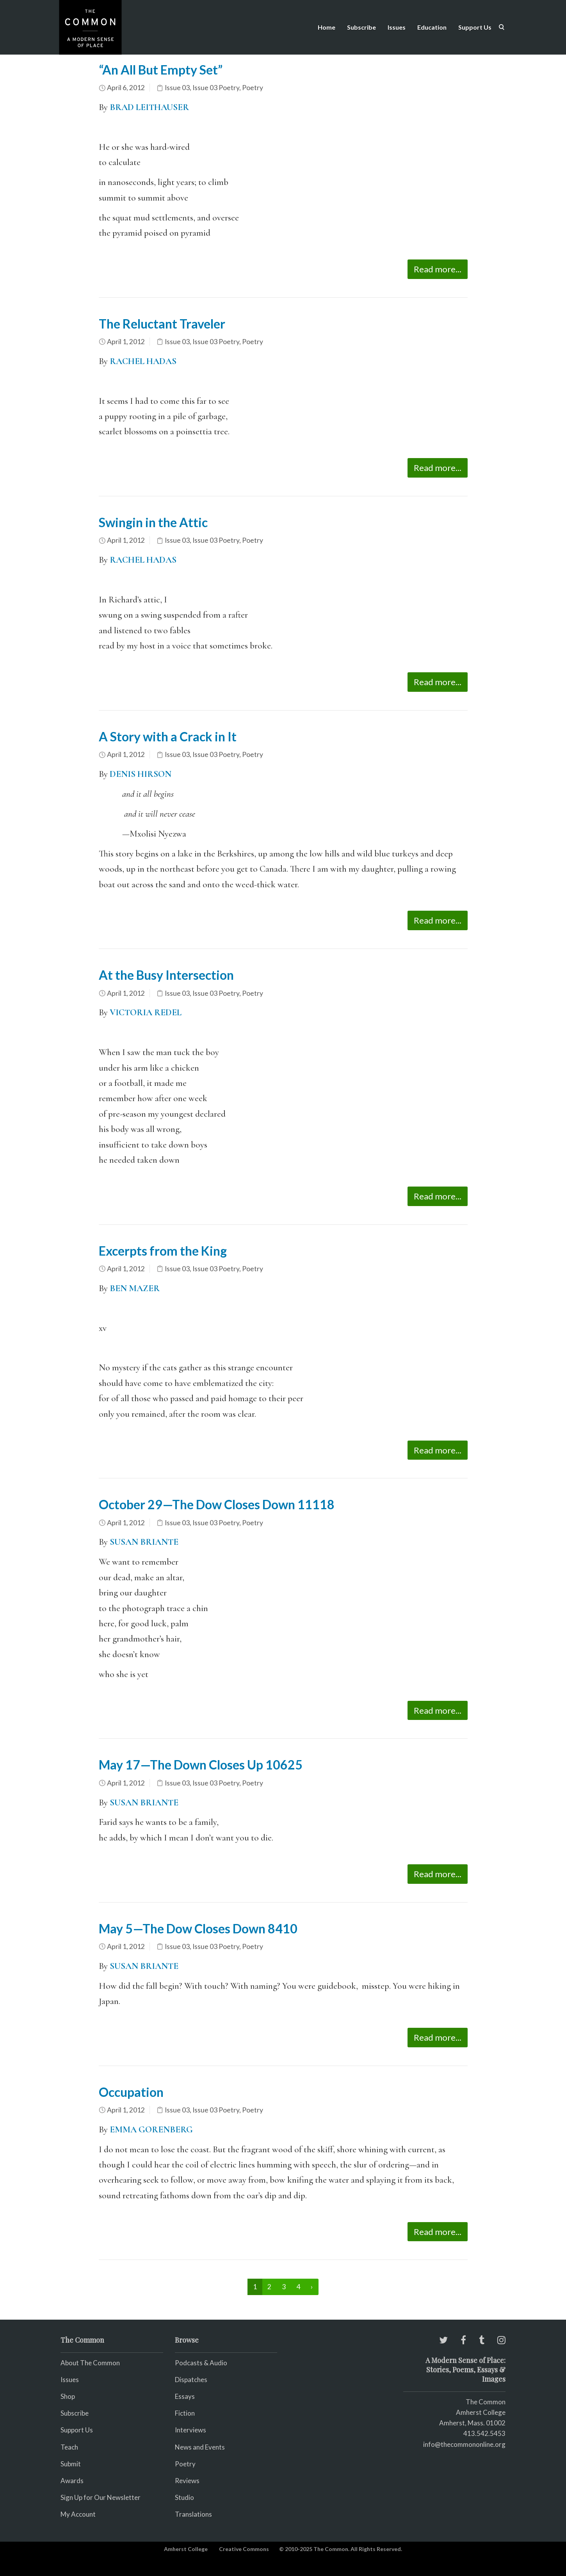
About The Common (90, 2363)
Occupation (131, 2092)
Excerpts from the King (163, 1250)
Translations (193, 2514)
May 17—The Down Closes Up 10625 (201, 1764)
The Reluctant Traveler (162, 323)
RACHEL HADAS (143, 361)
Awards (72, 2481)
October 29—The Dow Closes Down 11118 (217, 1504)
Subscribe (361, 27)
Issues (397, 27)
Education (432, 27)
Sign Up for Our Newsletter (101, 2497)
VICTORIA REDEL (146, 1012)
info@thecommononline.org (464, 2444)
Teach (69, 2447)
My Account (78, 2514)
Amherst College (186, 2549)
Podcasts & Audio (201, 2363)
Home (326, 27)
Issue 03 (177, 87)
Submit (71, 2464)
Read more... (437, 269)
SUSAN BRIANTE (144, 1802)
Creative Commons (244, 2549)
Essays (185, 2396)
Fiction (185, 2413)
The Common (485, 2402)
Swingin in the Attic (153, 522)
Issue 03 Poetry (215, 87)
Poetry (252, 87)
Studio (184, 2497)
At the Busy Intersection (166, 974)
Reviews (187, 2481)
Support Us (474, 27)
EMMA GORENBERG (151, 2129)
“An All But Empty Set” (160, 69)
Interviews (190, 2430)
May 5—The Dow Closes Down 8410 (198, 1928)
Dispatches (191, 2379)
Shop (68, 2396)
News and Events (200, 2447)
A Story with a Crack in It (168, 736)
